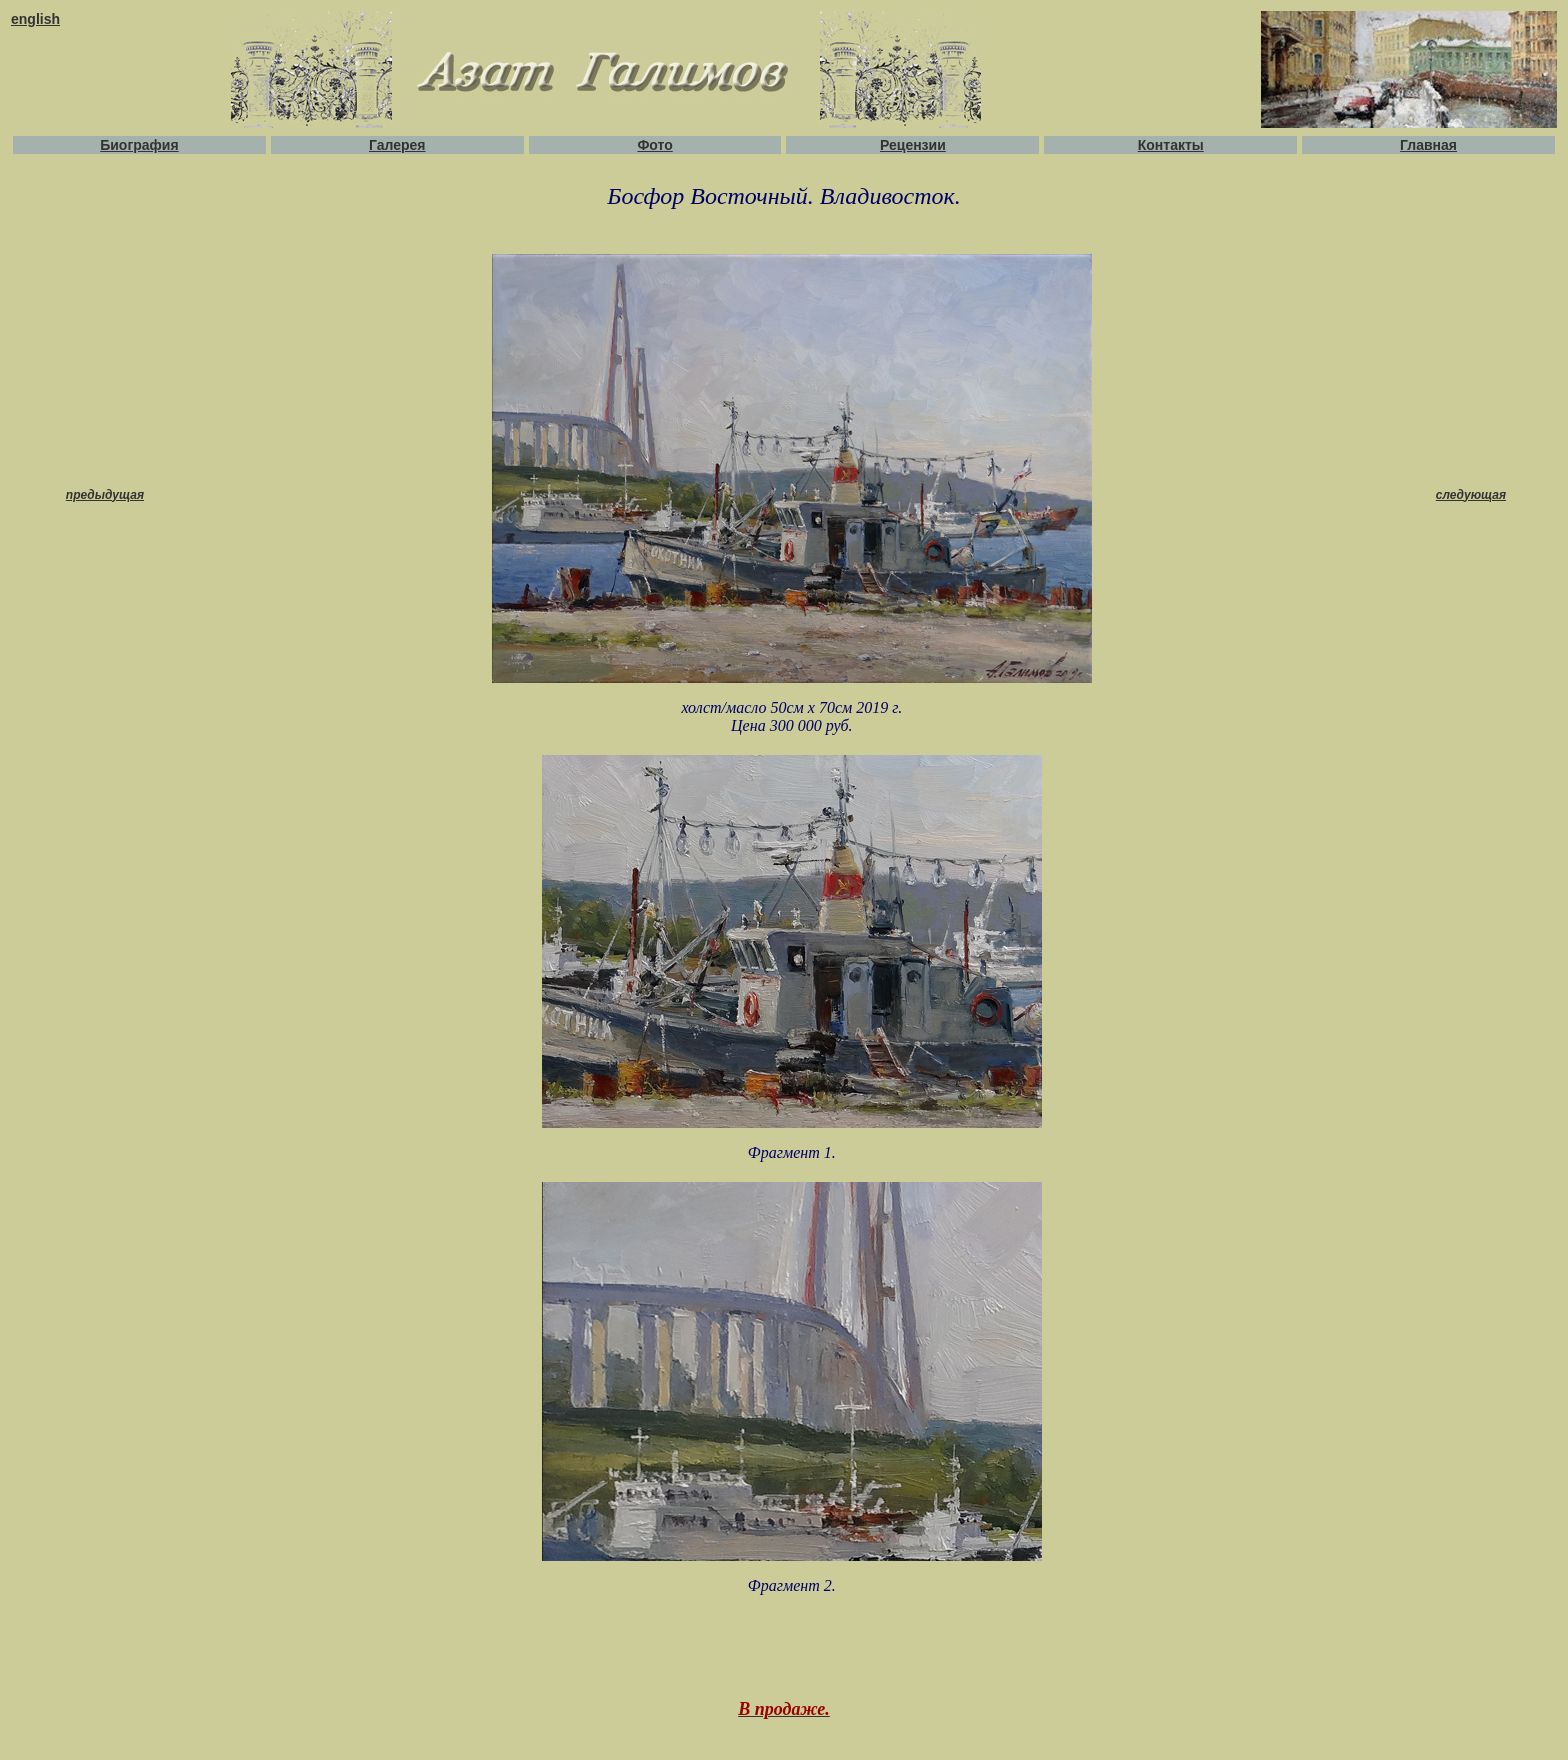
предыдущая (105, 495)
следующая (1471, 495)
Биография (139, 145)
